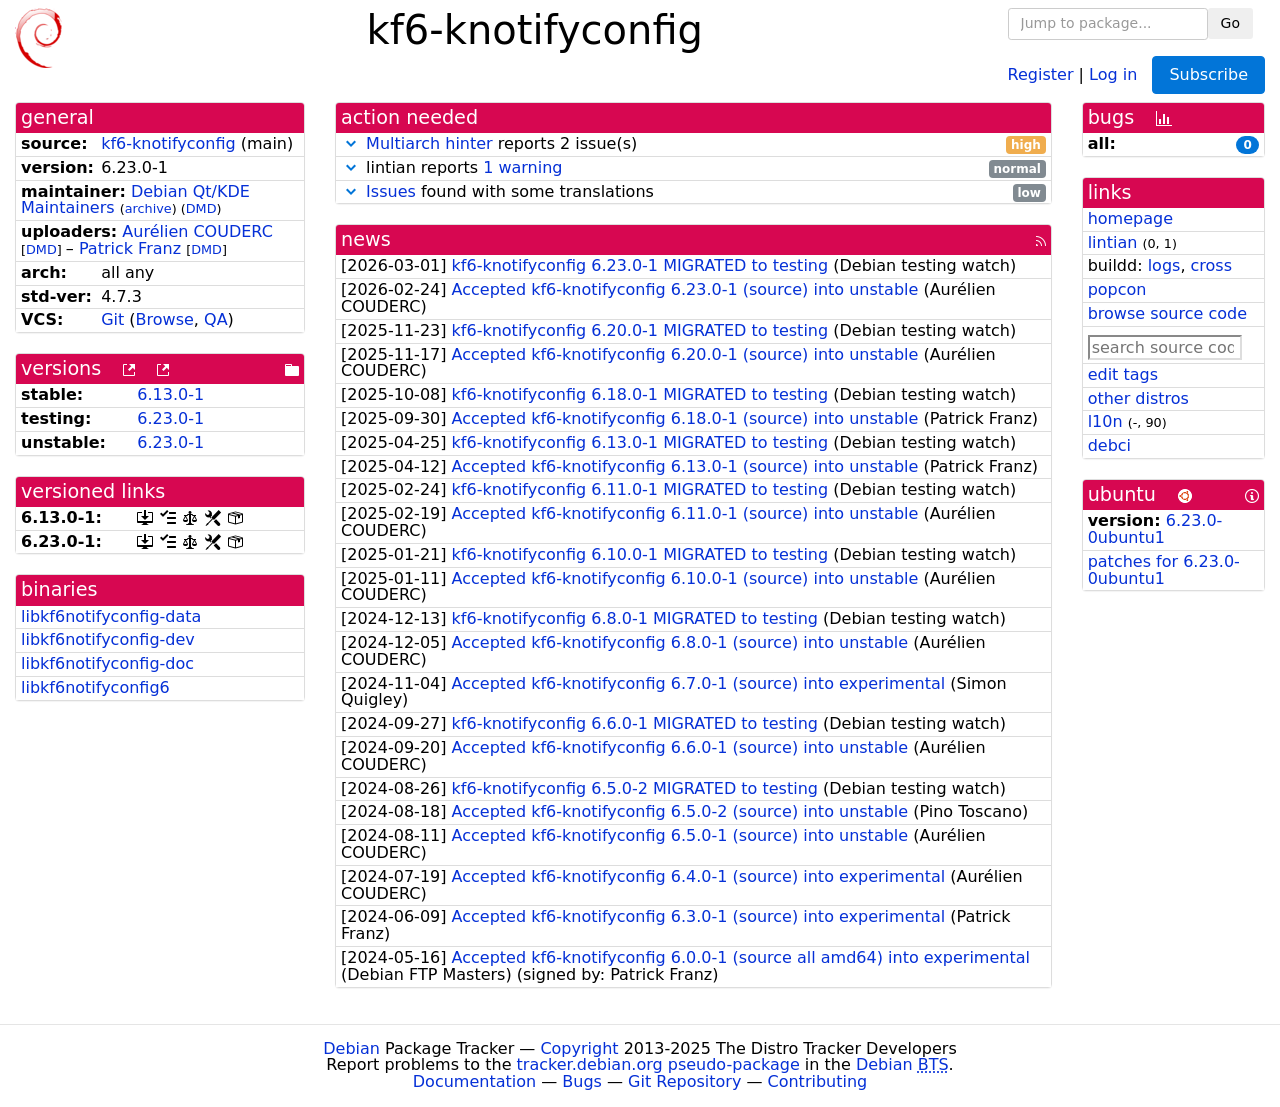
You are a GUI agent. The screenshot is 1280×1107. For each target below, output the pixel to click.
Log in (1113, 73)
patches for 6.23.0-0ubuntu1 (1164, 570)
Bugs (582, 1081)
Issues (391, 191)
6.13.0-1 (170, 394)
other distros (1138, 398)
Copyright (579, 1048)
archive (148, 208)
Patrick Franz (130, 248)
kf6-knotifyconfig (168, 143)
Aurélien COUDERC (197, 231)
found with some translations (693, 192)
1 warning (522, 167)
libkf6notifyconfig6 (95, 687)
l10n (1105, 421)
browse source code (1167, 313)
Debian (351, 1048)
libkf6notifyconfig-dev (108, 639)
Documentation (474, 1081)
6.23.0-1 (170, 418)
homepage (1130, 218)
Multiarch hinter (429, 143)
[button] (351, 143)
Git (112, 319)
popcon (1117, 289)
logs (1164, 265)
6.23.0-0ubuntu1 (1155, 529)
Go (1230, 23)
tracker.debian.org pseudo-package (658, 1064)
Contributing (818, 1081)
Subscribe (1208, 74)
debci (1109, 445)
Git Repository (684, 1081)
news (366, 239)
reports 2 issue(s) (693, 144)
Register (1041, 73)
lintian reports (693, 168)
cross (1211, 265)
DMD (201, 208)
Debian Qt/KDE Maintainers (135, 200)
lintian (1113, 242)
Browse (165, 319)
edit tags (1123, 374)
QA (216, 319)
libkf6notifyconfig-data (111, 616)
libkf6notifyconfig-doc (107, 663)
